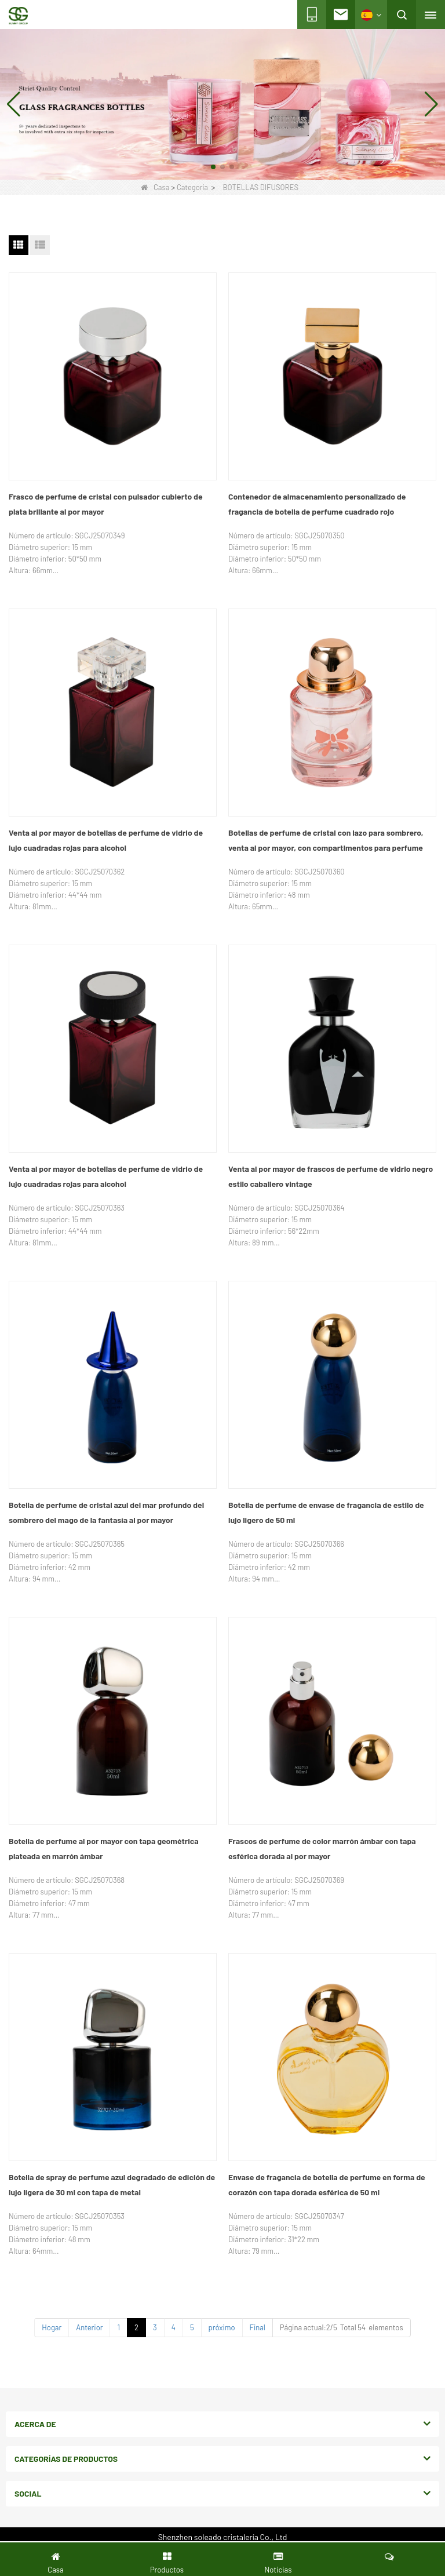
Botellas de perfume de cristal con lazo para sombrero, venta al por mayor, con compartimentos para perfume (326, 840)
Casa (155, 187)
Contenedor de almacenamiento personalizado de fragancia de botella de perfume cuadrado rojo (317, 503)
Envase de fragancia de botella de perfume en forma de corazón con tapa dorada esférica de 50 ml (326, 2184)
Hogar (51, 2327)
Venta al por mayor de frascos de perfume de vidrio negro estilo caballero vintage (330, 1176)
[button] (213, 167)
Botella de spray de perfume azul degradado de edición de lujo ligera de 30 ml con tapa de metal (112, 2184)
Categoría (192, 187)
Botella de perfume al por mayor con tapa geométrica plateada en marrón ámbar (104, 1848)
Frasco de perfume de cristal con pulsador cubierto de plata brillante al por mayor (106, 503)
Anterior (89, 2327)
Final (257, 2327)
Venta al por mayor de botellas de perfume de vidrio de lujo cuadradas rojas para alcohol (106, 840)
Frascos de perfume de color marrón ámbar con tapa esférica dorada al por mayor (322, 1848)
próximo (222, 2327)
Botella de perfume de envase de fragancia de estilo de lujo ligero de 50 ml (326, 1512)
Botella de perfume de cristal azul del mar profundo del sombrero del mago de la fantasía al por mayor (106, 1512)
